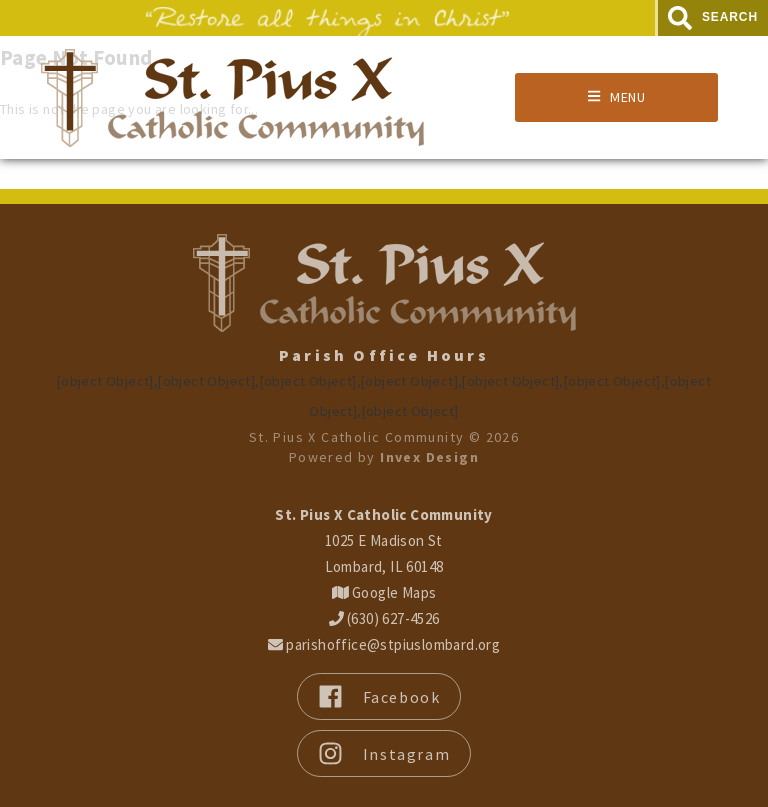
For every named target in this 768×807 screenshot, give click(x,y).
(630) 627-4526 (384, 618)
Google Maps (384, 592)
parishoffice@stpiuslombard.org (384, 644)
